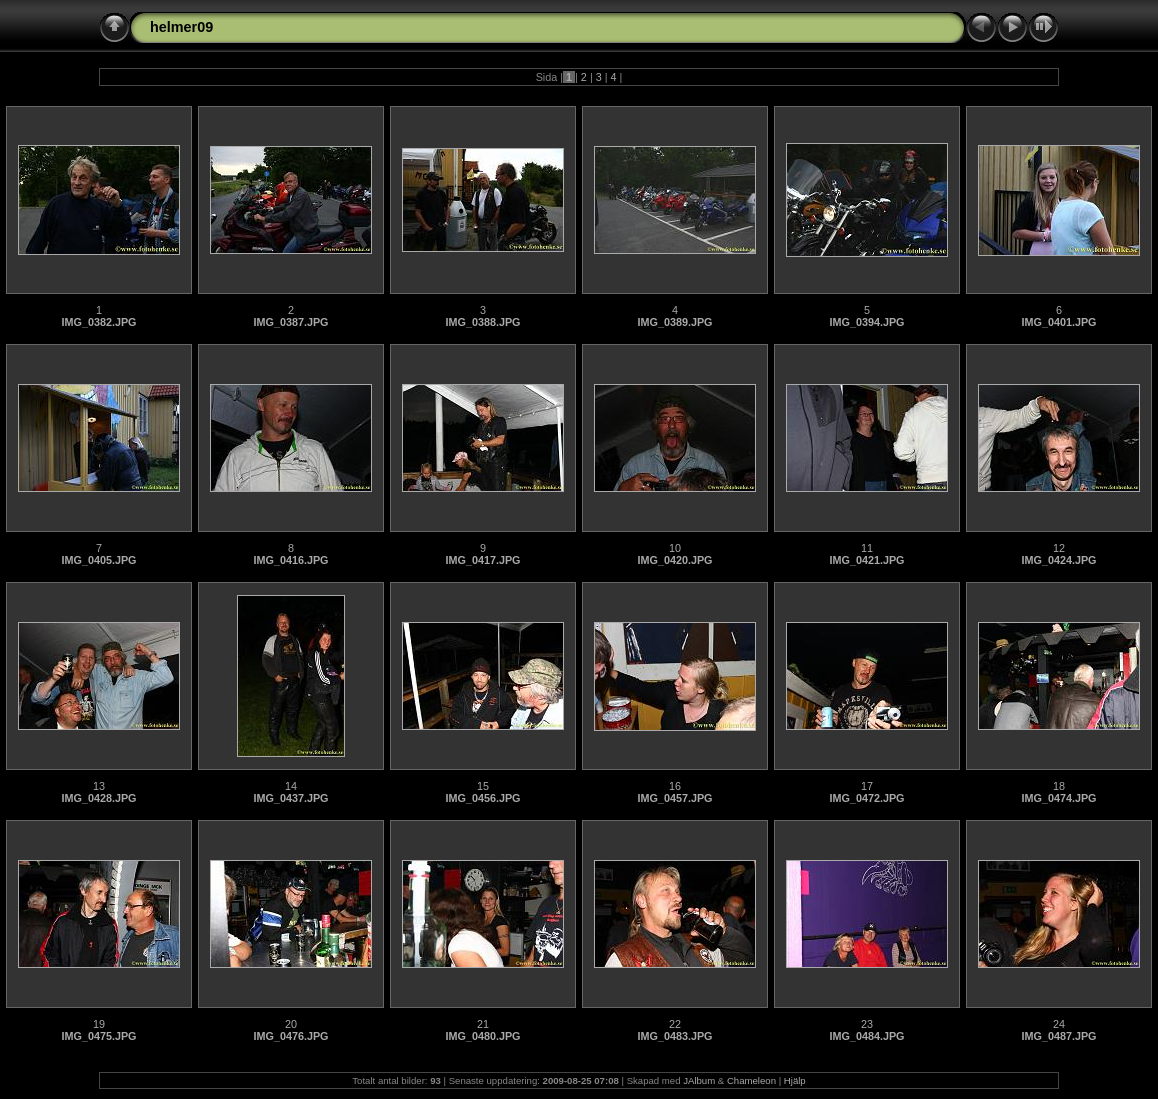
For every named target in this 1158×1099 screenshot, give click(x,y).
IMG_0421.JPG (866, 560)
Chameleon (751, 1080)
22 (675, 1024)
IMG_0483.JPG (674, 1036)
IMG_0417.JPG (482, 560)
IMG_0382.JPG (98, 322)
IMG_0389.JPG (674, 322)
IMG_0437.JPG (290, 798)
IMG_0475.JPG (98, 1036)
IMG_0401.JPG (1058, 322)
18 (1059, 786)
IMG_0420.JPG (674, 560)
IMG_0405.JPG (98, 560)
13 (99, 786)
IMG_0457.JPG (674, 798)
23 (867, 1024)
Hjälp (795, 1080)
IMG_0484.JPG (866, 1036)
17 (867, 786)
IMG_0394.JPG (866, 322)
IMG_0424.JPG (1058, 560)
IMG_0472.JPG (866, 798)
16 (675, 786)
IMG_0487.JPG (1058, 1036)
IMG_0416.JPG (290, 560)
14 (291, 786)
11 (867, 548)
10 (675, 548)
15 (483, 786)
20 (291, 1024)
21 (483, 1024)
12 (1059, 548)
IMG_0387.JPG (290, 322)
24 (1059, 1024)
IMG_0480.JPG (482, 1036)
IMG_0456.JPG (482, 798)
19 (99, 1024)
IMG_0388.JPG (482, 322)
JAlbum (699, 1080)
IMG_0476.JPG (290, 1036)
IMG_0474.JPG (1058, 798)
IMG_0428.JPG (98, 798)
